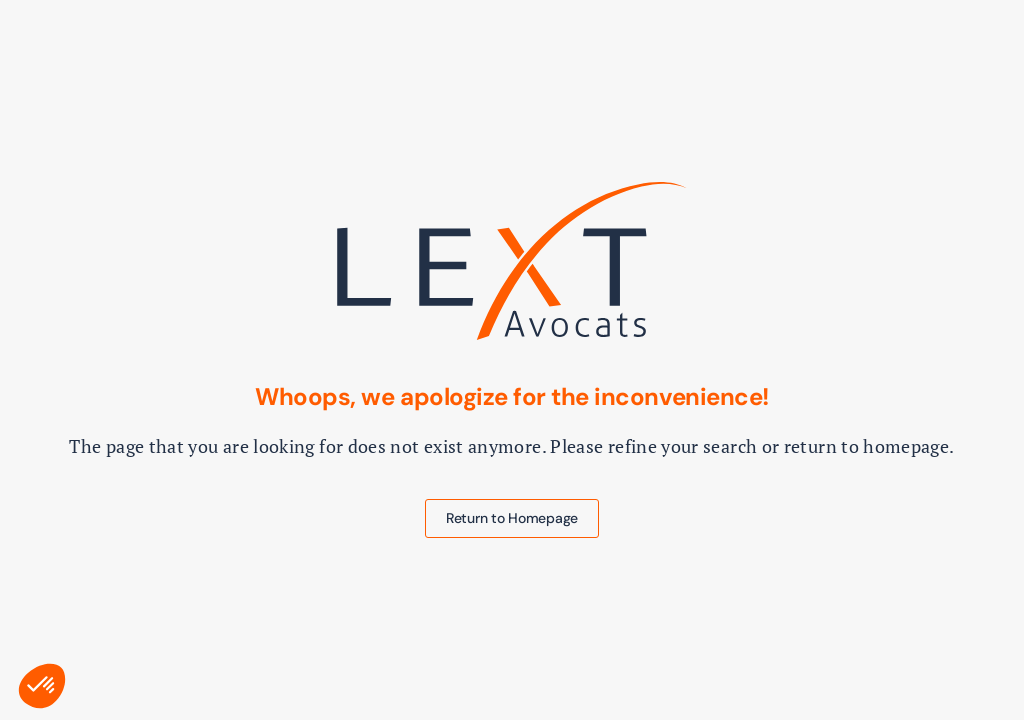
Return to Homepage (512, 518)
